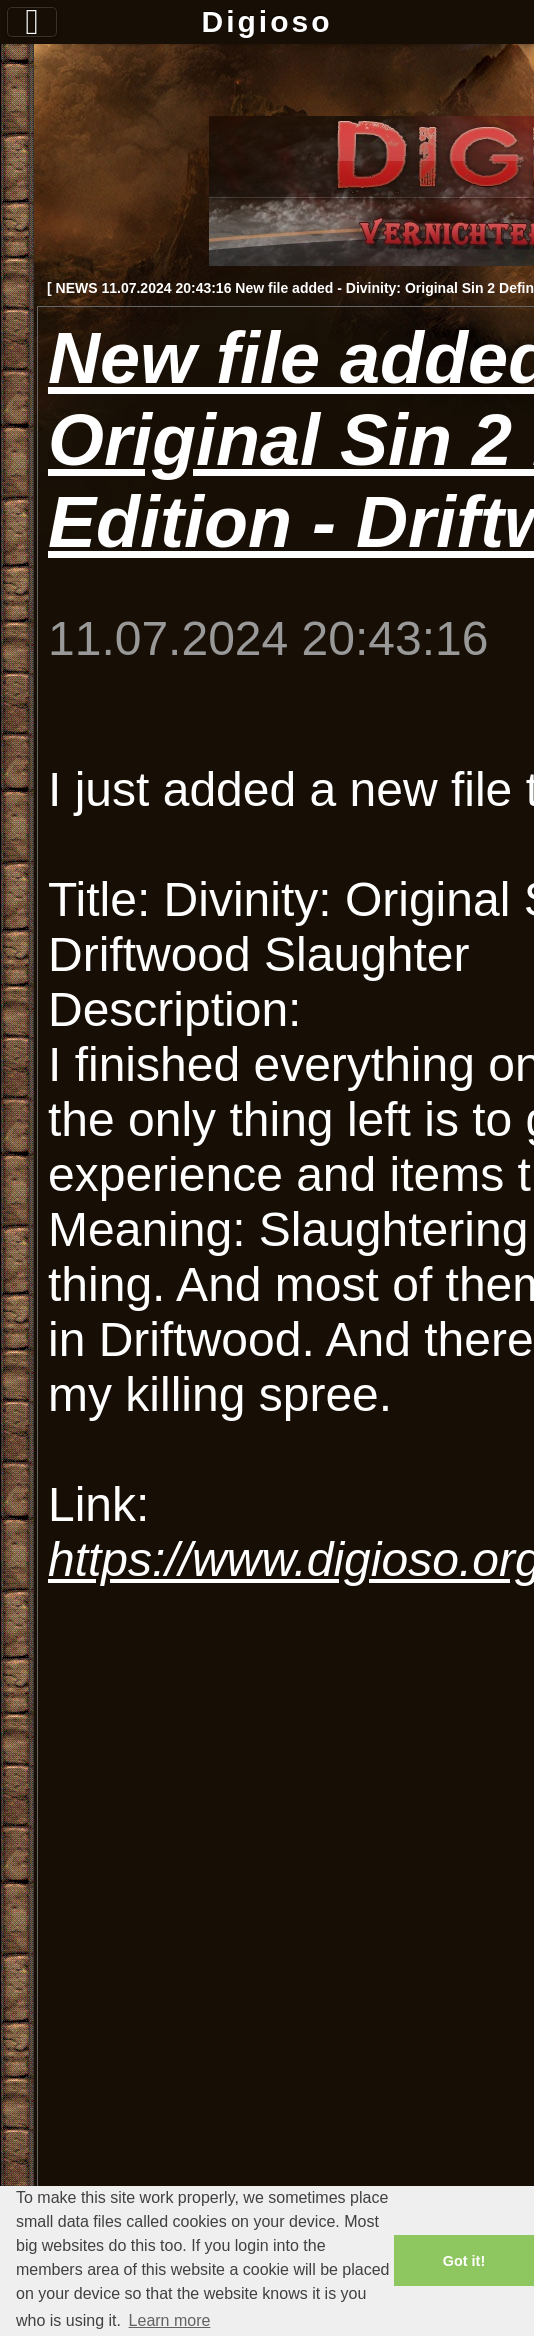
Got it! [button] (464, 2261)
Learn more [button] (170, 2320)
